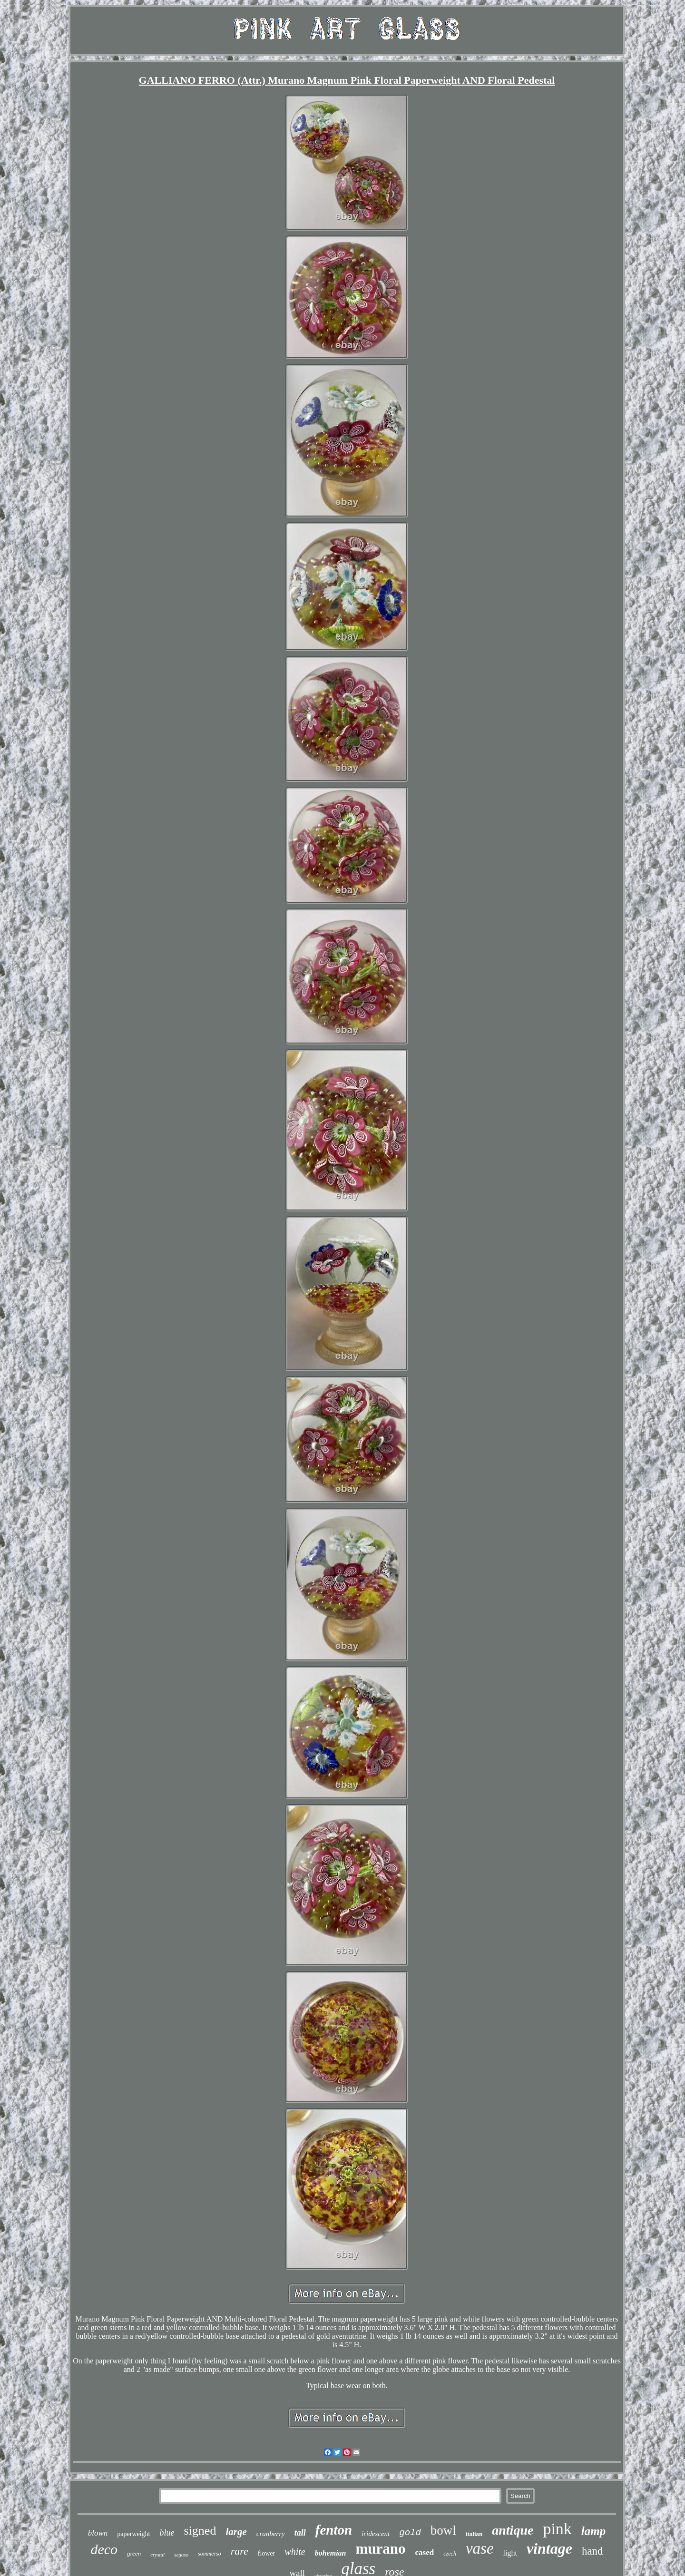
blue (167, 2532)
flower (266, 2553)
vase (480, 2548)
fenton (333, 2529)
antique (512, 2530)
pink (557, 2528)
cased (424, 2552)
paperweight (133, 2533)
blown (98, 2532)
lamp (593, 2531)
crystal (157, 2554)
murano (381, 2548)
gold (410, 2532)
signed (200, 2530)
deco (103, 2549)
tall (300, 2532)
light (510, 2553)
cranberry (270, 2533)
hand (592, 2551)
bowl (443, 2530)
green (134, 2553)
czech (449, 2553)
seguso (181, 2554)
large (235, 2531)
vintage (549, 2548)
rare (239, 2551)
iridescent (376, 2533)
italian (474, 2533)
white (294, 2552)
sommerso (209, 2553)
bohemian (330, 2553)
